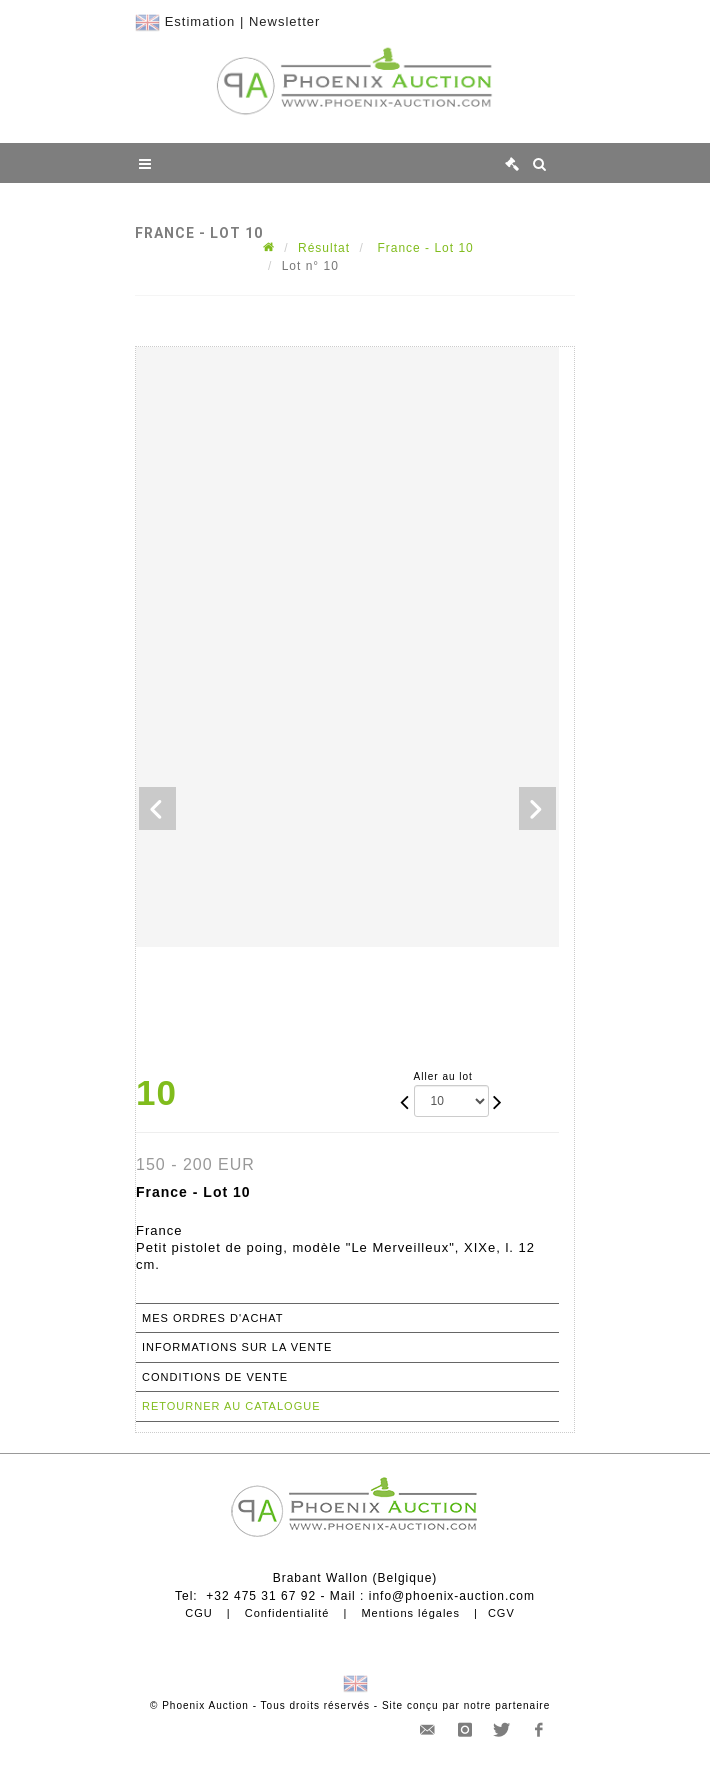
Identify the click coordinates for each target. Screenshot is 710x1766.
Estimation (200, 21)
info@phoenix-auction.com (452, 1596)
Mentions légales (410, 1613)
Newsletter (284, 21)
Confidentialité (287, 1613)
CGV (501, 1613)
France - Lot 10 (423, 248)
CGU (198, 1613)
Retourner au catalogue (231, 1406)
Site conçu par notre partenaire (466, 1705)
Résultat (324, 248)
